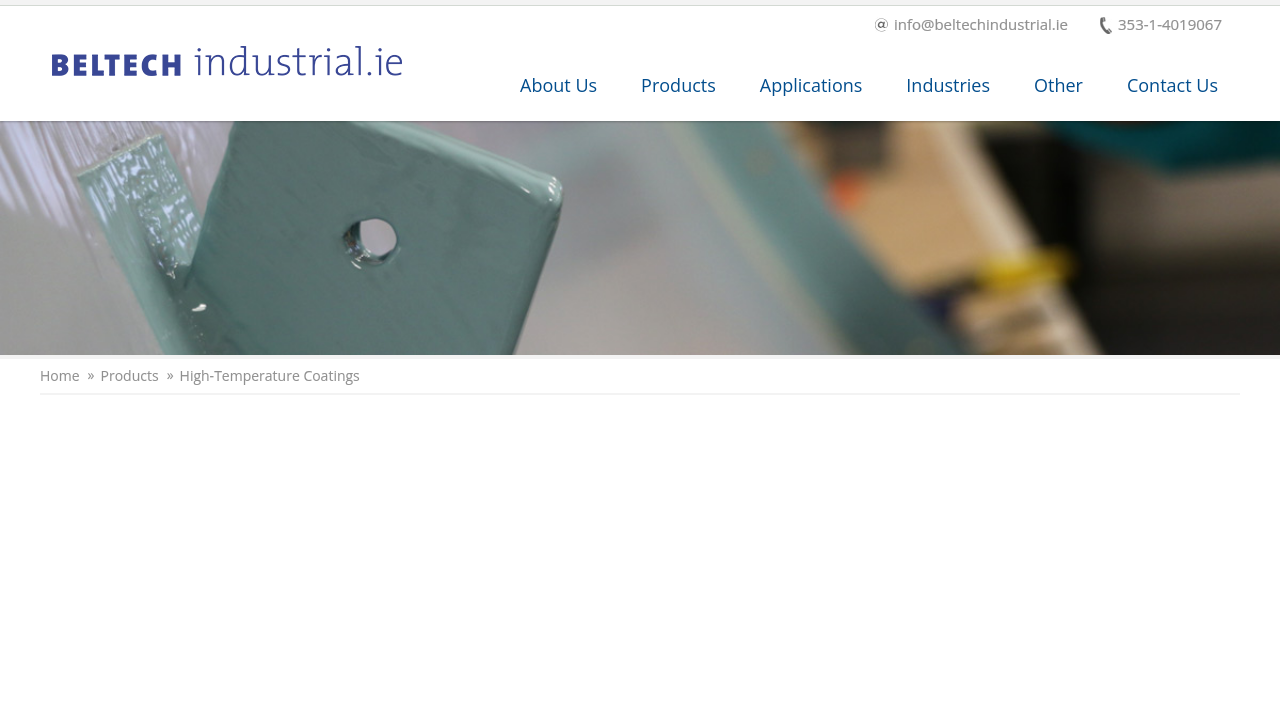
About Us (558, 85)
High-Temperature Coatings (270, 376)
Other (1058, 85)
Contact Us (1172, 85)
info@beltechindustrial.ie (971, 25)
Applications (811, 85)
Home (60, 376)
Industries (948, 85)
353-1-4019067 (1161, 25)
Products (678, 85)
